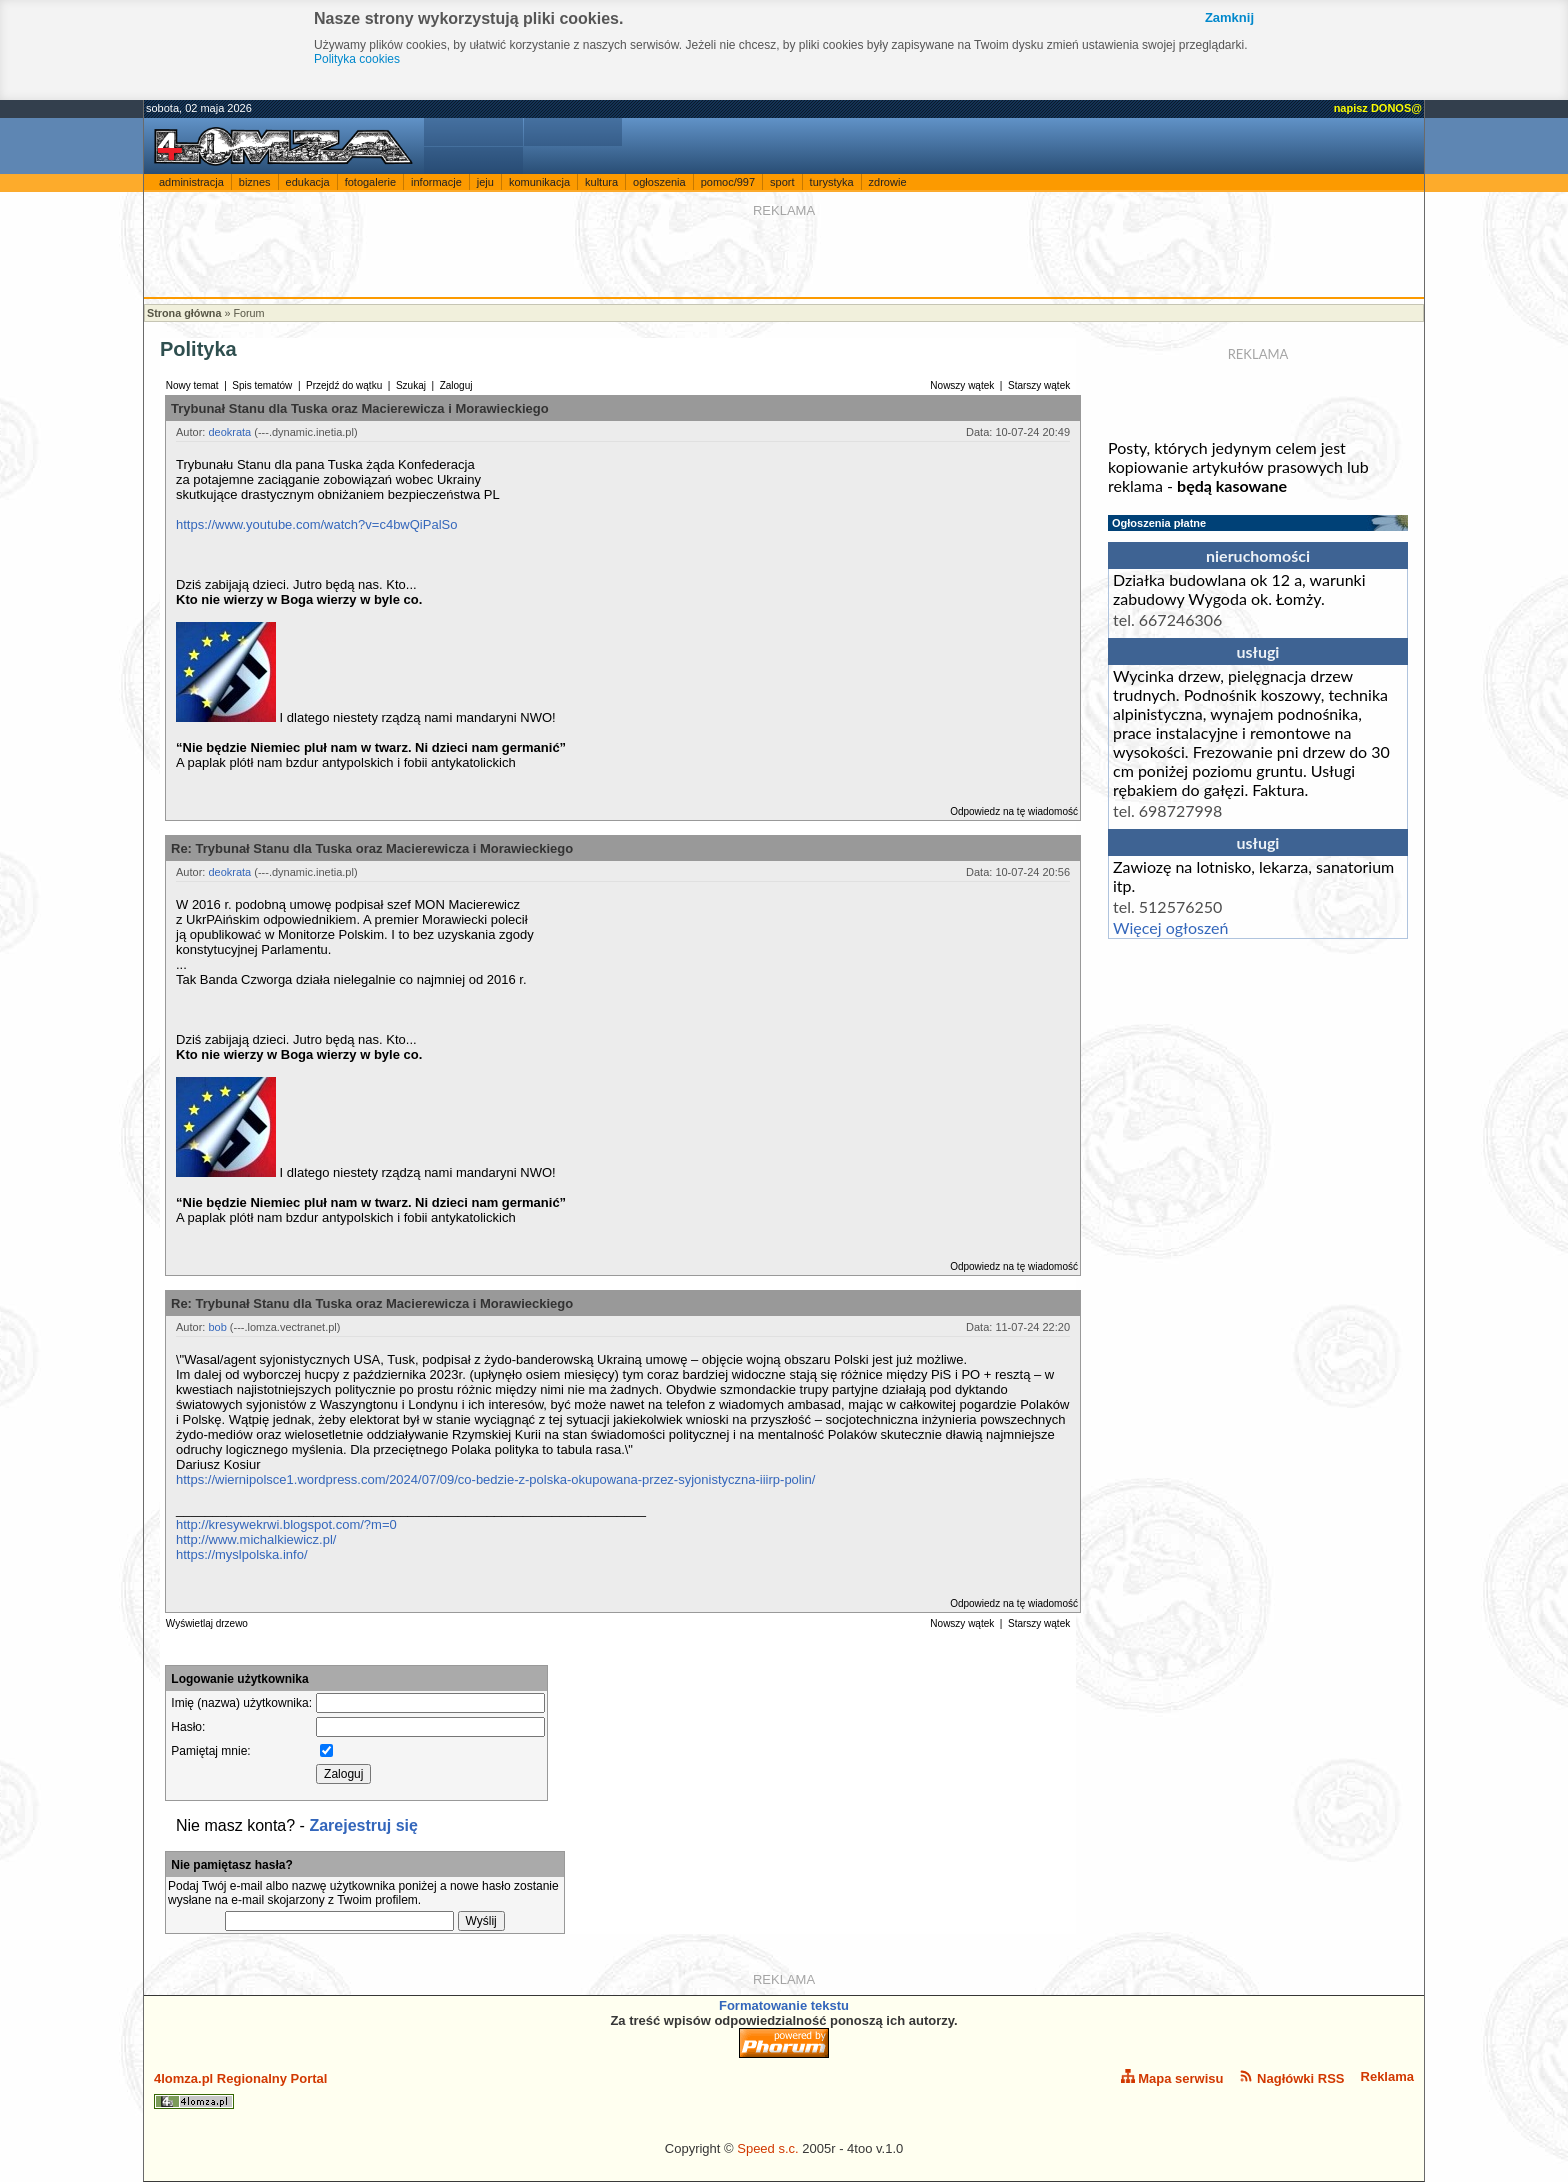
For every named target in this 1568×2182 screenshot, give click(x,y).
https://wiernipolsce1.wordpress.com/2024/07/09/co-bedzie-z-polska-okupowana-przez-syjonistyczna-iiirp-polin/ (495, 1479)
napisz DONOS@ (1378, 108)
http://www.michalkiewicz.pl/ (256, 1539)
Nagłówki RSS (1291, 2077)
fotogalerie (370, 182)
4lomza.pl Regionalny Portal (240, 2090)
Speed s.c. (767, 2148)
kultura (601, 182)
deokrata (229, 432)
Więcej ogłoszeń (1170, 927)
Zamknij (1229, 17)
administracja (191, 182)
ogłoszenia (659, 182)
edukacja (308, 182)
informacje (436, 182)
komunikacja (539, 182)
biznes (255, 182)
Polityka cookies (357, 59)
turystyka (832, 182)
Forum (248, 313)
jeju (485, 182)
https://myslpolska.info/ (242, 1554)
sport (782, 182)
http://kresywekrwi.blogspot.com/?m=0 (286, 1524)
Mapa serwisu (1172, 2077)
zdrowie (888, 182)
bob (217, 1327)
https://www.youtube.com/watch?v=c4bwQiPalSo (316, 524)
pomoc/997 (728, 182)
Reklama (1387, 2076)
